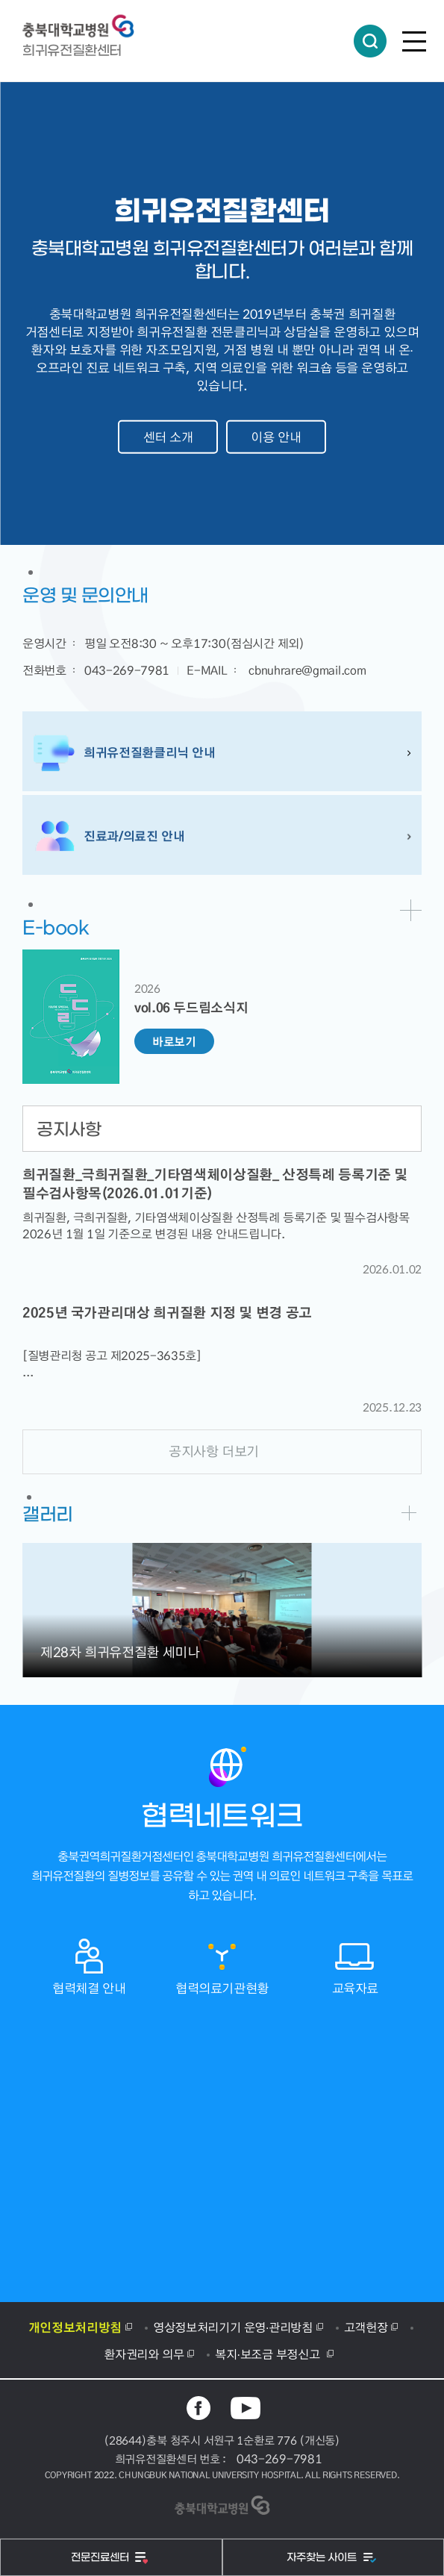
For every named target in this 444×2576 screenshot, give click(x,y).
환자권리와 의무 (144, 2353)
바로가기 (411, 910)
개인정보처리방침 (75, 2326)
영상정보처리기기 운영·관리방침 (233, 2326)
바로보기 (174, 1041)
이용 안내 (276, 437)
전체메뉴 (414, 41)
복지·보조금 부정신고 (269, 2353)
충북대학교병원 (85, 26)
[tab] (222, 1128)
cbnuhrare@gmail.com (307, 670)
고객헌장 (366, 2326)
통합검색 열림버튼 (370, 41)
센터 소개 (168, 437)
